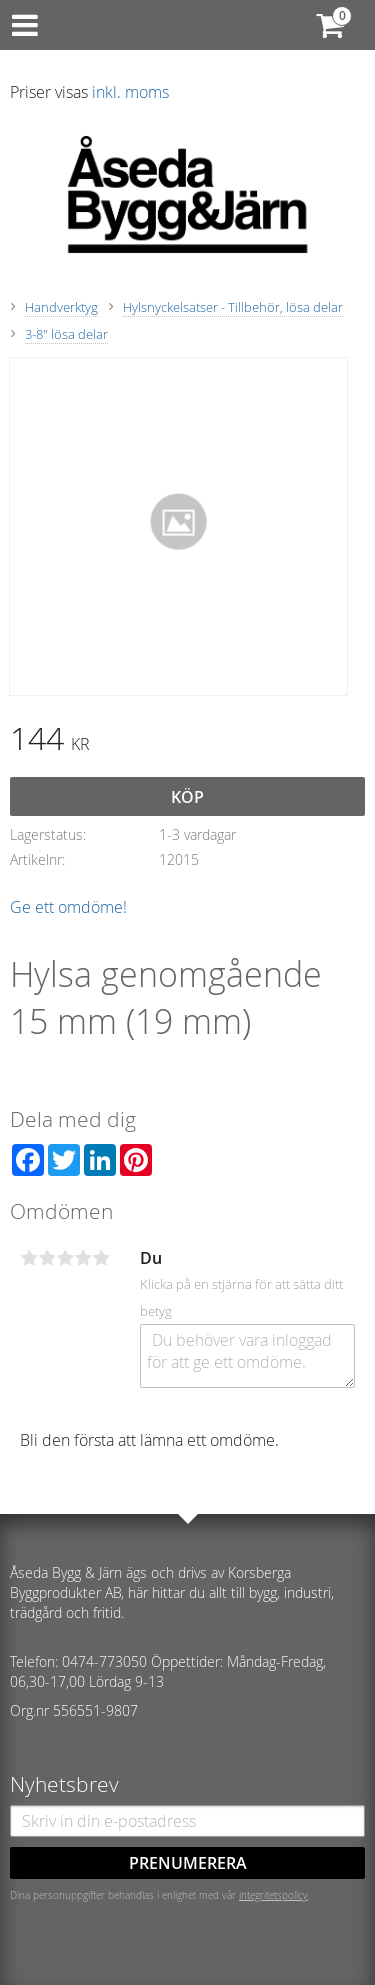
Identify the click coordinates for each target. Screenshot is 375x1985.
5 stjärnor (101, 1258)
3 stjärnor (65, 1258)
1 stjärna (29, 1258)
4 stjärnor (83, 1258)
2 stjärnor (47, 1258)
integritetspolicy (273, 1895)
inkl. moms (130, 92)
